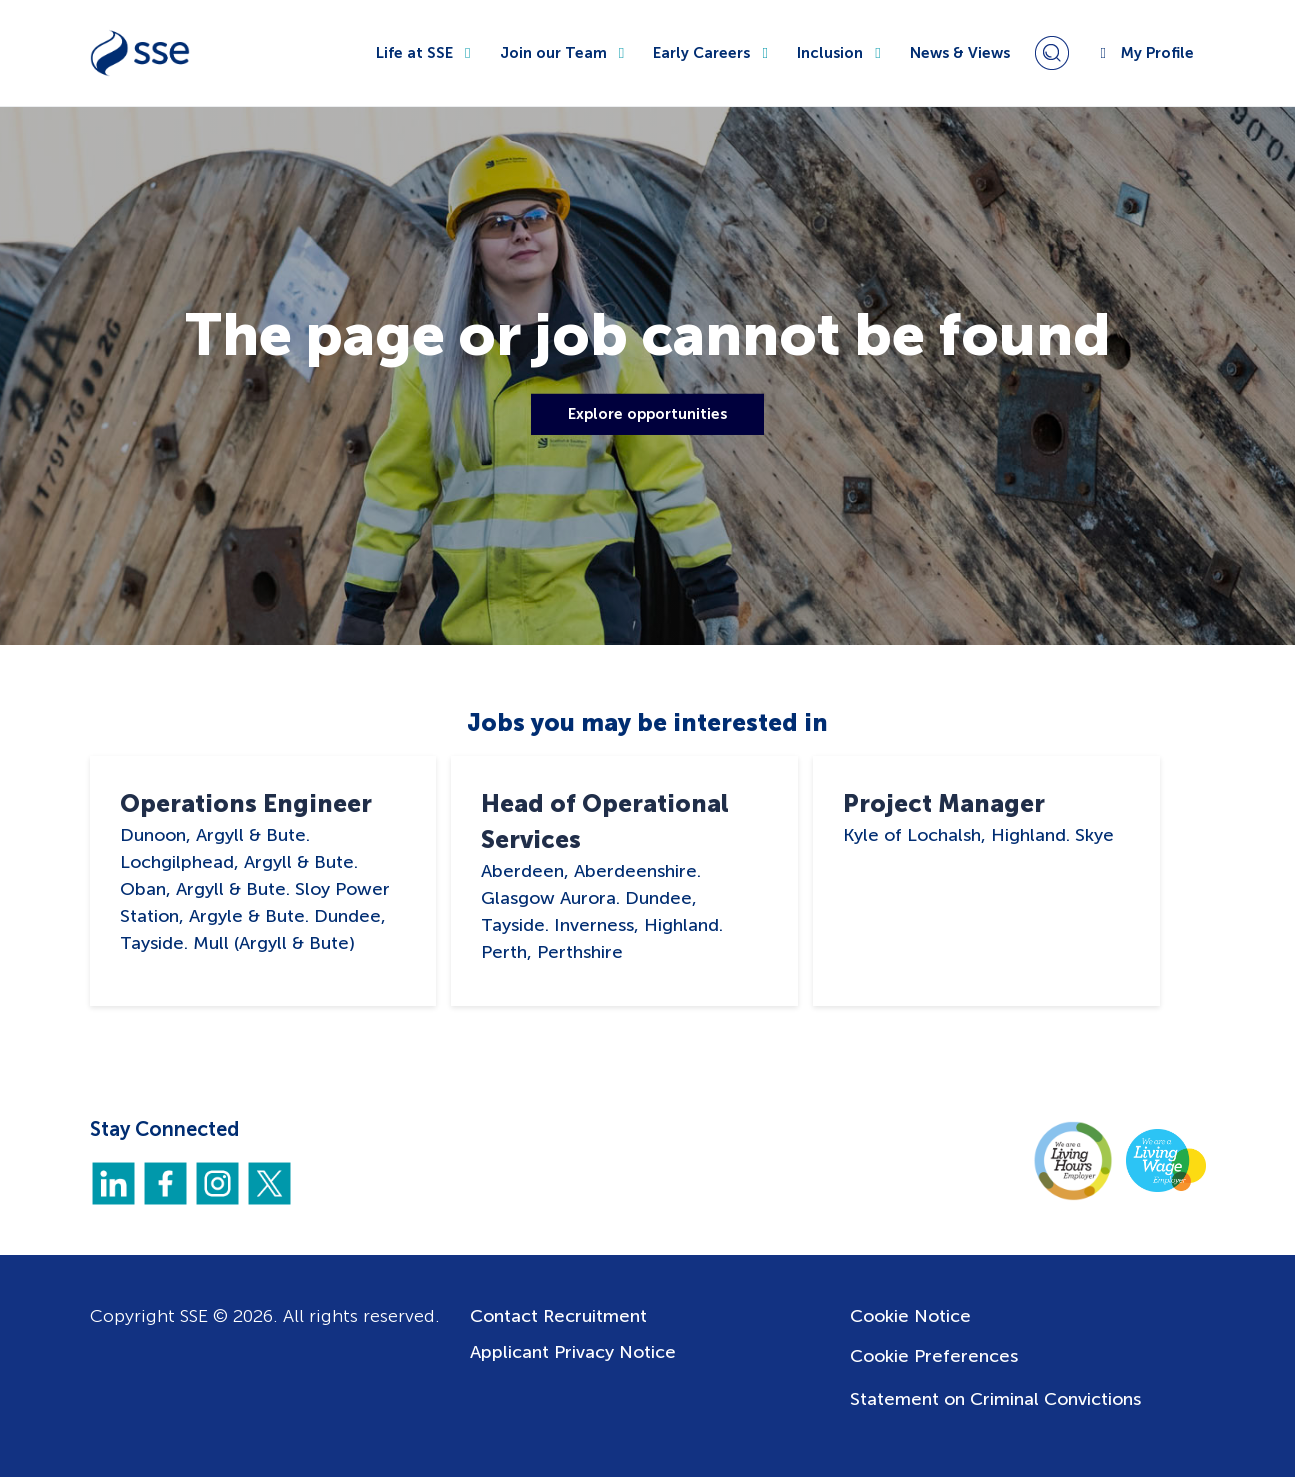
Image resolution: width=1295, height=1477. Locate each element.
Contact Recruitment (558, 1316)
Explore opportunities (647, 414)
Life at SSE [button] (426, 53)
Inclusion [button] (841, 53)
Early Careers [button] (713, 53)
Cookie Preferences (934, 1356)
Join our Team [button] (565, 53)
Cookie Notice (910, 1316)
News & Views (960, 53)
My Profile (1144, 53)
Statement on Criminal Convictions (995, 1399)
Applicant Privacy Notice (573, 1352)
